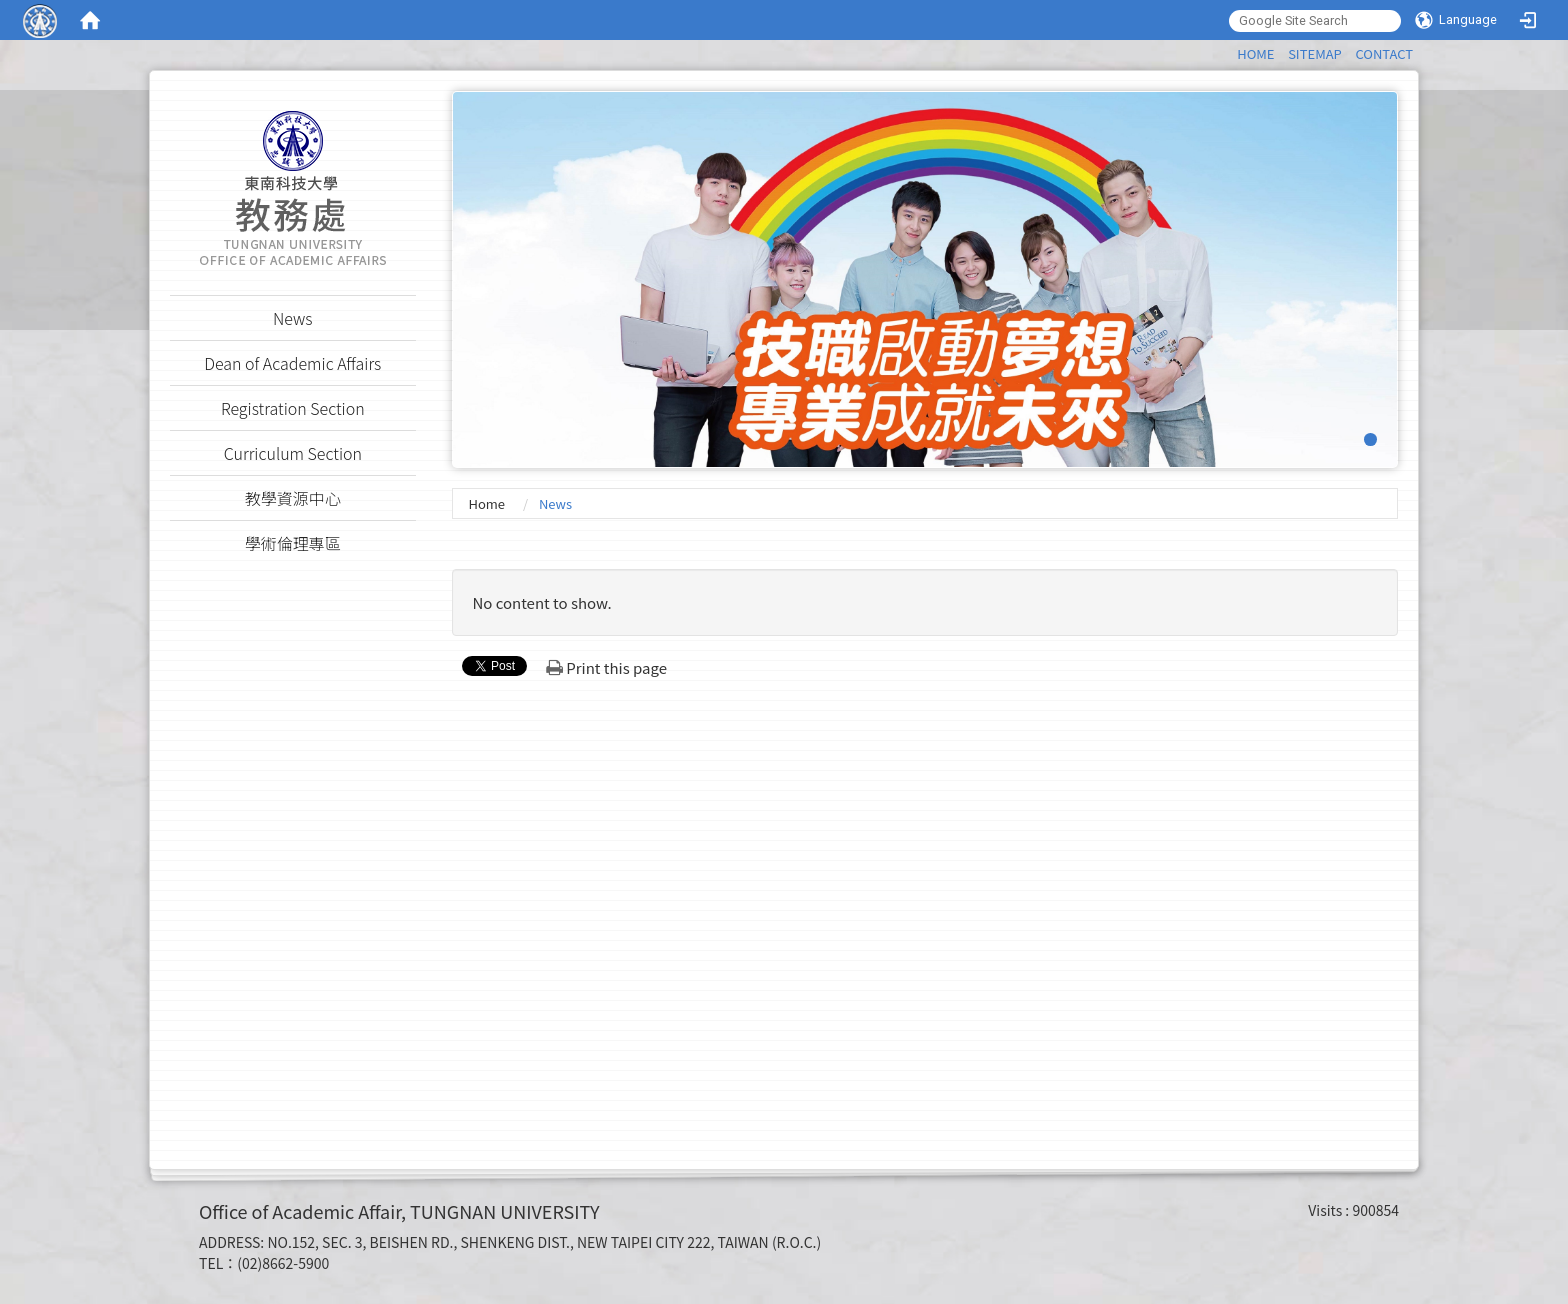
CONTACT (1384, 53)
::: (1227, 50)
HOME (1255, 53)
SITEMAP (1315, 53)
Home (486, 503)
